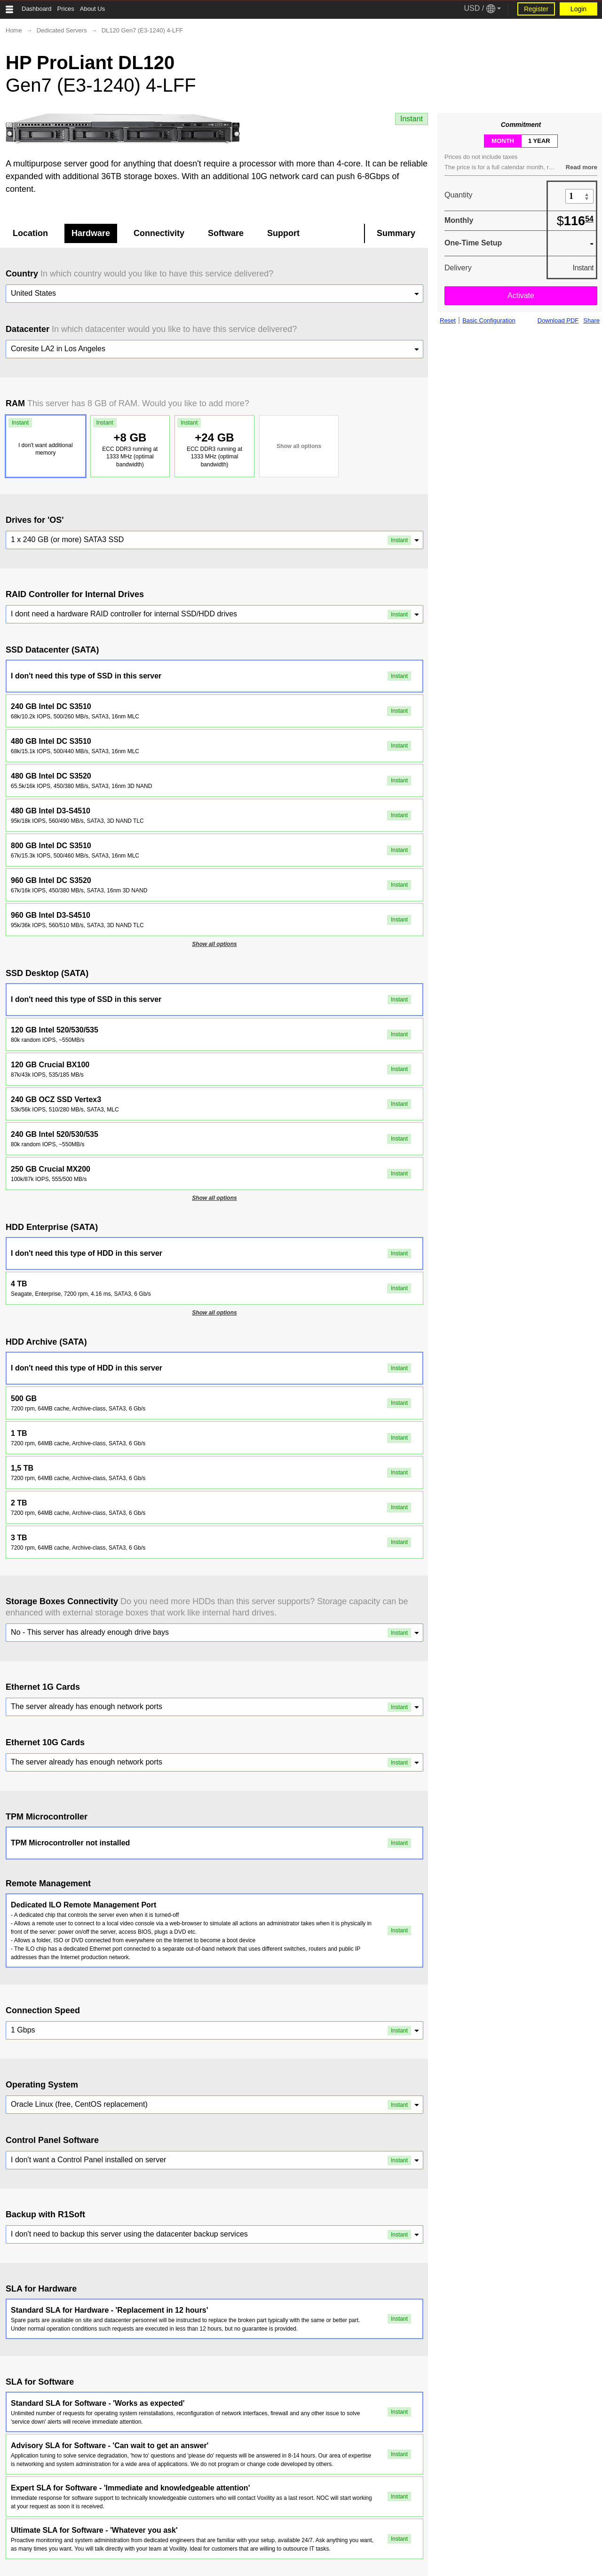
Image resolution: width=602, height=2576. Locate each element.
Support (283, 233)
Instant (411, 119)
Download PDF (558, 320)
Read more (581, 167)
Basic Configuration (488, 320)
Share (591, 320)
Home (14, 30)
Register (536, 9)
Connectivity (159, 233)
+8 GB (128, 443)
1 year (539, 140)
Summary (396, 233)
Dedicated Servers (62, 30)
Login (578, 9)
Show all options (299, 446)
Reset (448, 320)
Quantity (458, 195)
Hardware (90, 233)
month (502, 140)
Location (30, 233)
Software (226, 233)
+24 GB (212, 443)
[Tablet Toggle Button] (9, 9)
